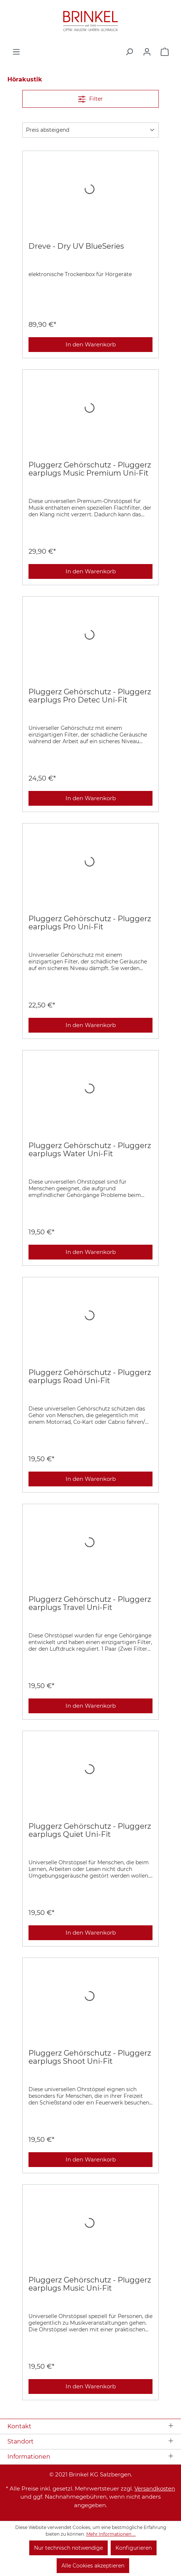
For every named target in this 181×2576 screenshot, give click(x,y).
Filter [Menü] (90, 97)
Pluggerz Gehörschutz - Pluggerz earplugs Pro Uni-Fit (90, 923)
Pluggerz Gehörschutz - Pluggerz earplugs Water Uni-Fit (90, 1149)
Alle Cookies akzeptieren (92, 2565)
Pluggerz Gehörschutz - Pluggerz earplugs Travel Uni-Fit (90, 1603)
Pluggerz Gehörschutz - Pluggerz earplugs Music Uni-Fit (90, 2284)
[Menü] (16, 51)
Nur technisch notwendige (68, 2548)
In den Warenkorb (91, 344)
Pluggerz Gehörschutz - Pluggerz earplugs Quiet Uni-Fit (90, 1830)
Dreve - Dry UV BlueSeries (76, 246)
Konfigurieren (133, 2548)
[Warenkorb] (165, 51)
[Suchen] (129, 51)
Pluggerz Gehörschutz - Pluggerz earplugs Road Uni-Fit (90, 1376)
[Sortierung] (90, 130)
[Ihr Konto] (147, 51)
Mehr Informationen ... (111, 2534)
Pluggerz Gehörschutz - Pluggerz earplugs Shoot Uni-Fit (90, 2057)
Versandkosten (154, 2488)
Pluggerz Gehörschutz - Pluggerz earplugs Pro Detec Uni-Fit (90, 696)
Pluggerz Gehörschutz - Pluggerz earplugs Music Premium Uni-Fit (90, 469)
